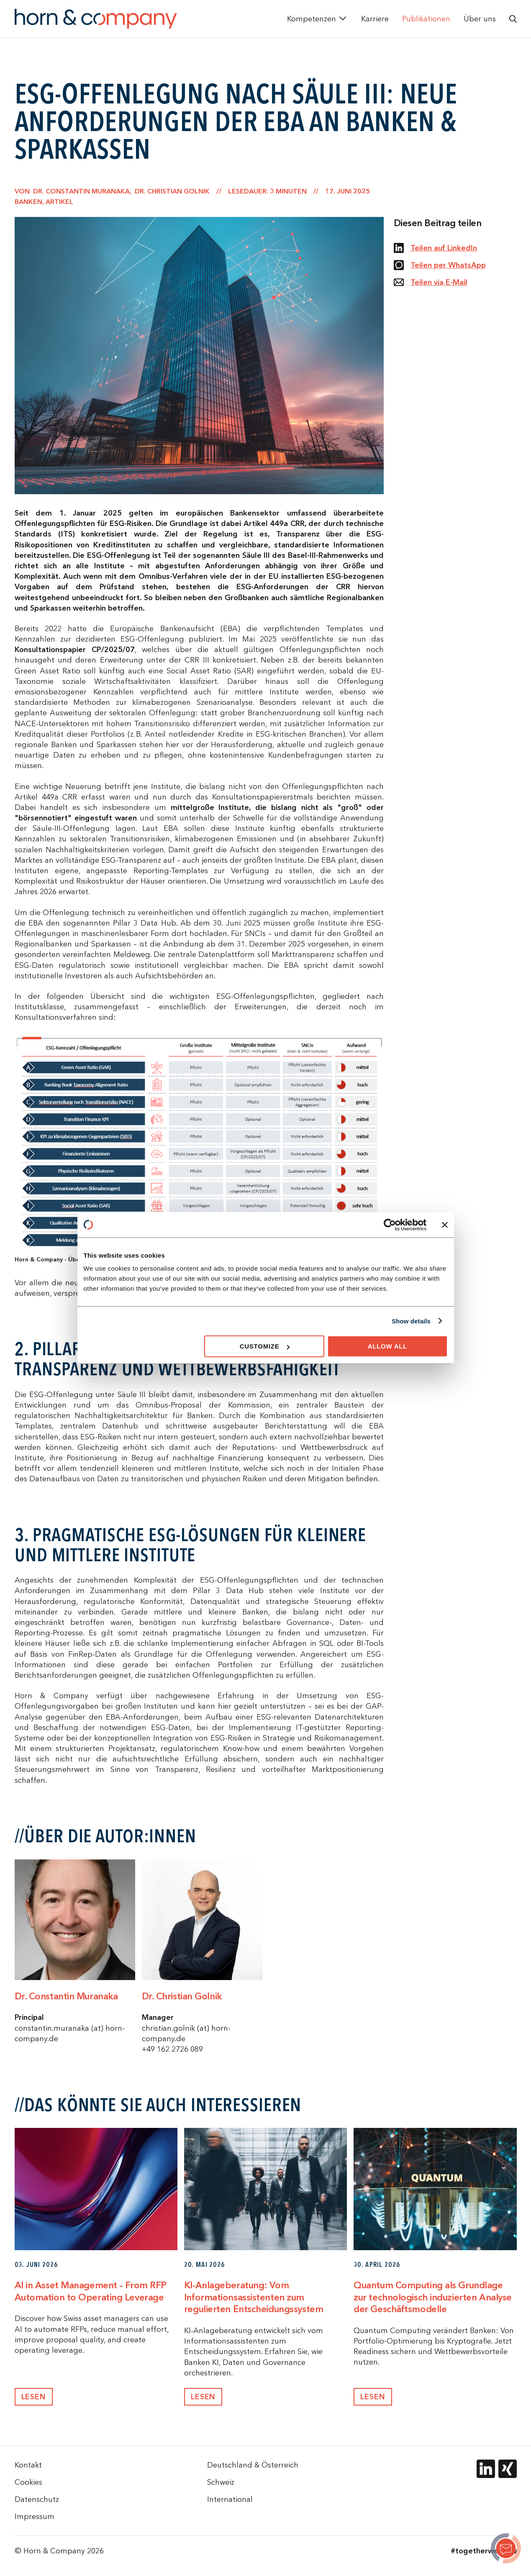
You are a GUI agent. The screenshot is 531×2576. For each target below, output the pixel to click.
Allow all (388, 1346)
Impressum (34, 2516)
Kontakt (28, 2465)
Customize (265, 1346)
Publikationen (426, 18)
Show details (411, 1320)
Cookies (28, 2482)
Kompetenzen (311, 18)
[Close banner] (445, 1224)
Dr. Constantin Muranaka (66, 1996)
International (230, 2499)
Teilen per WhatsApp (440, 265)
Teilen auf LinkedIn (435, 248)
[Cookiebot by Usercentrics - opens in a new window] (389, 1224)
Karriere (375, 18)
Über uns (480, 18)
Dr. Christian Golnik (182, 1996)
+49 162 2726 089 (172, 2049)
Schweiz (220, 2482)
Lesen (33, 2396)
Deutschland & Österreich (252, 2465)
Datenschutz (37, 2499)
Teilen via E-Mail (430, 282)
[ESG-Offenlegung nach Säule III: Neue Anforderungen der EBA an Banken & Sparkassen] (506, 2549)
